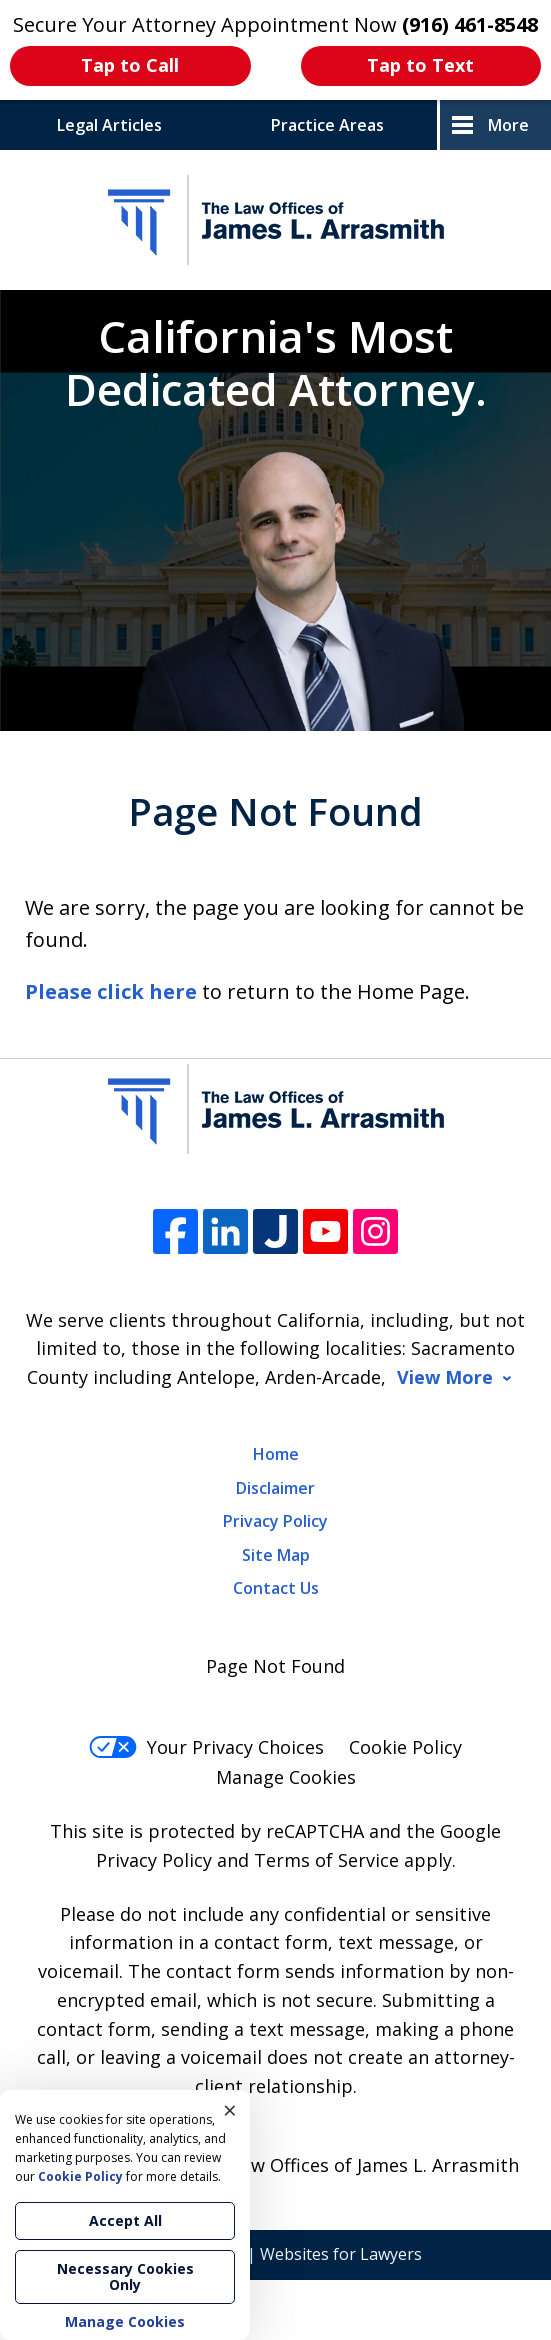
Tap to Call (130, 65)
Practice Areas (327, 125)
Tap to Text (420, 65)
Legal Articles (109, 125)
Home (276, 1454)
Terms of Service (326, 1860)
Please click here (111, 991)
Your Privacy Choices (206, 1747)
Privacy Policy (275, 1521)
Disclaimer (275, 1488)
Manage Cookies (286, 1777)
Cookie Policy (405, 1747)
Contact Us (276, 1588)
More (508, 125)
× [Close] (230, 2110)
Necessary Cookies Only (125, 2276)
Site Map (276, 1555)
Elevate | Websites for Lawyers (276, 2254)
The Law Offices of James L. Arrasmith (356, 2165)
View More (445, 1377)
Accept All (125, 2220)
